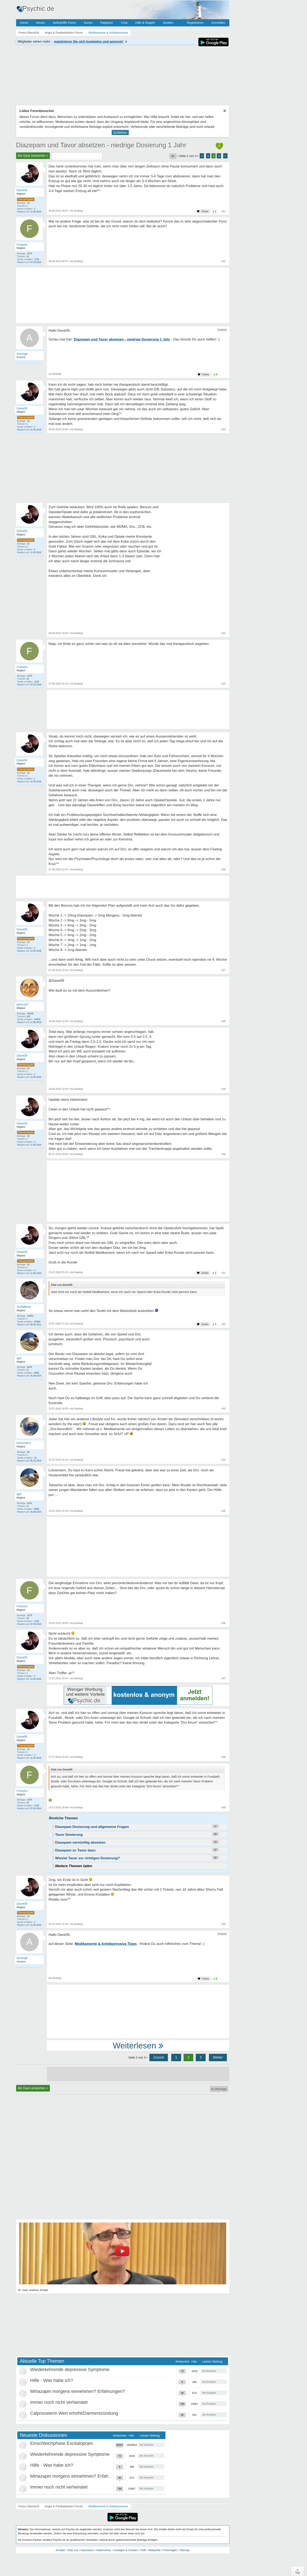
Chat (124, 22)
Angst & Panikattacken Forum (64, 2506)
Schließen (120, 132)
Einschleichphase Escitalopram (61, 2443)
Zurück (158, 2057)
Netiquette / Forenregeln (162, 2550)
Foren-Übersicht (29, 2506)
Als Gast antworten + (33, 155)
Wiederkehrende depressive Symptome (70, 2369)
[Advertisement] (138, 1192)
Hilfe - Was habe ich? (51, 2380)
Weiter (218, 2057)
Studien (168, 22)
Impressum (87, 2550)
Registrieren (195, 22)
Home (24, 22)
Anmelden (218, 22)
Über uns (72, 2550)
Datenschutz (103, 2550)
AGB (143, 2550)
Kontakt (60, 2550)
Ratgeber (106, 22)
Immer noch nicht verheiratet (59, 2402)
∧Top (297, 2571)
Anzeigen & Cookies (126, 2550)
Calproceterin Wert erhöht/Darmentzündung (74, 2413)
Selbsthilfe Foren (64, 22)
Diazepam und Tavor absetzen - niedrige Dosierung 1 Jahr (101, 145)
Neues (40, 22)
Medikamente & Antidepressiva (108, 2506)
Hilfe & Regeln (145, 22)
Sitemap (184, 2550)
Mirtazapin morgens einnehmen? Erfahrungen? (77, 2391)
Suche (88, 22)
